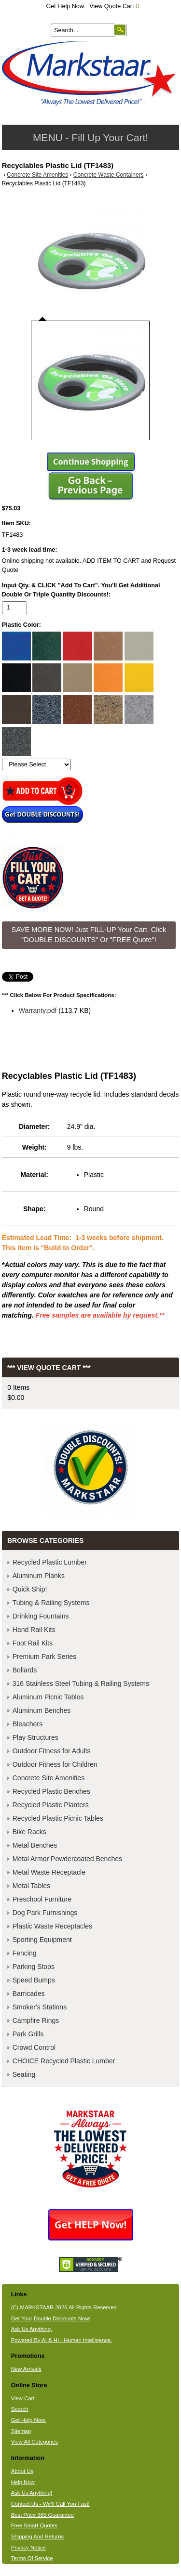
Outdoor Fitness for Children (55, 1764)
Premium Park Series (44, 1656)
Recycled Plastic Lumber (50, 1562)
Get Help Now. (65, 6)
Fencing (25, 1953)
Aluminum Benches (42, 1710)
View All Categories (34, 2442)
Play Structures (35, 1737)
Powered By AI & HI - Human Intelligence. (61, 2340)
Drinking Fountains (41, 1616)
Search (19, 2409)
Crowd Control (34, 2047)
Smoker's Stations (40, 2007)
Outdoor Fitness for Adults (52, 1751)
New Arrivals (26, 2369)
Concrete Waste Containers (108, 174)
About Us (22, 2471)
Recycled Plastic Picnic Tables (58, 1818)
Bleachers (27, 1724)
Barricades (29, 1993)
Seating (24, 2074)
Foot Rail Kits (33, 1643)
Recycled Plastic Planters (51, 1805)
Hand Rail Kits (34, 1629)
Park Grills (28, 2034)
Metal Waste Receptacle (49, 1872)
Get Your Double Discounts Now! (51, 2318)
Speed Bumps (34, 1980)
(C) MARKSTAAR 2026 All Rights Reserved (64, 2307)
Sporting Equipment (42, 1939)
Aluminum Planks (39, 1575)
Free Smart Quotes (34, 2525)
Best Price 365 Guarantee (42, 2515)
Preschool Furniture (42, 1899)
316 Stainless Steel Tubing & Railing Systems (81, 1683)
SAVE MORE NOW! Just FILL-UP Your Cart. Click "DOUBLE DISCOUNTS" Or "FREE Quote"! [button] (89, 935)
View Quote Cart (114, 6)
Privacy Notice (28, 2547)
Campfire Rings (36, 2020)
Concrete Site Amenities (37, 174)
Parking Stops (34, 1966)
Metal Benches (35, 1845)
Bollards (25, 1670)
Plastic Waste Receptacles (52, 1926)
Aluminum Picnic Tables (48, 1697)
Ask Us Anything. (32, 2329)
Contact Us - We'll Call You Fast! (50, 2504)
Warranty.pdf (38, 1010)
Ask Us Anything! (32, 2493)
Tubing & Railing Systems (51, 1602)
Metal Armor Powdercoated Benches (67, 1859)
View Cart (23, 2398)
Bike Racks (29, 1832)
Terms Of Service (32, 2558)
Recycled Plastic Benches (51, 1791)
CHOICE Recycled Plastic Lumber (64, 2061)
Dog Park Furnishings (45, 1912)
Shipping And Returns (37, 2536)
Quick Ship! (30, 1589)
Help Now (23, 2482)
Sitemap (21, 2431)
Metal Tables (31, 1886)
